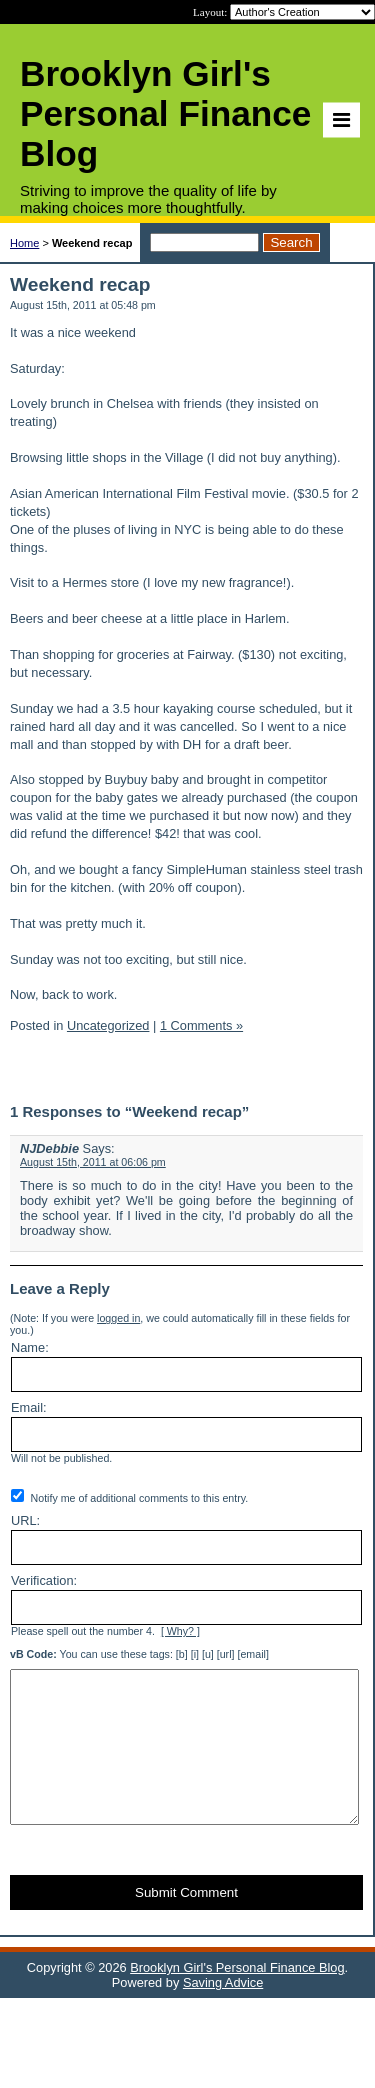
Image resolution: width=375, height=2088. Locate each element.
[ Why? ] (180, 1631)
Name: (30, 1347)
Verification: (44, 1580)
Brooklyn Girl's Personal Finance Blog (237, 1997)
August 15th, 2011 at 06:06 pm (93, 1162)
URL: (25, 1520)
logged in (118, 1318)
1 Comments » (201, 1025)
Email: (29, 1407)
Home (24, 243)
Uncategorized (108, 1025)
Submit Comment (186, 1922)
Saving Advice (223, 2012)
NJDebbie (49, 1148)
